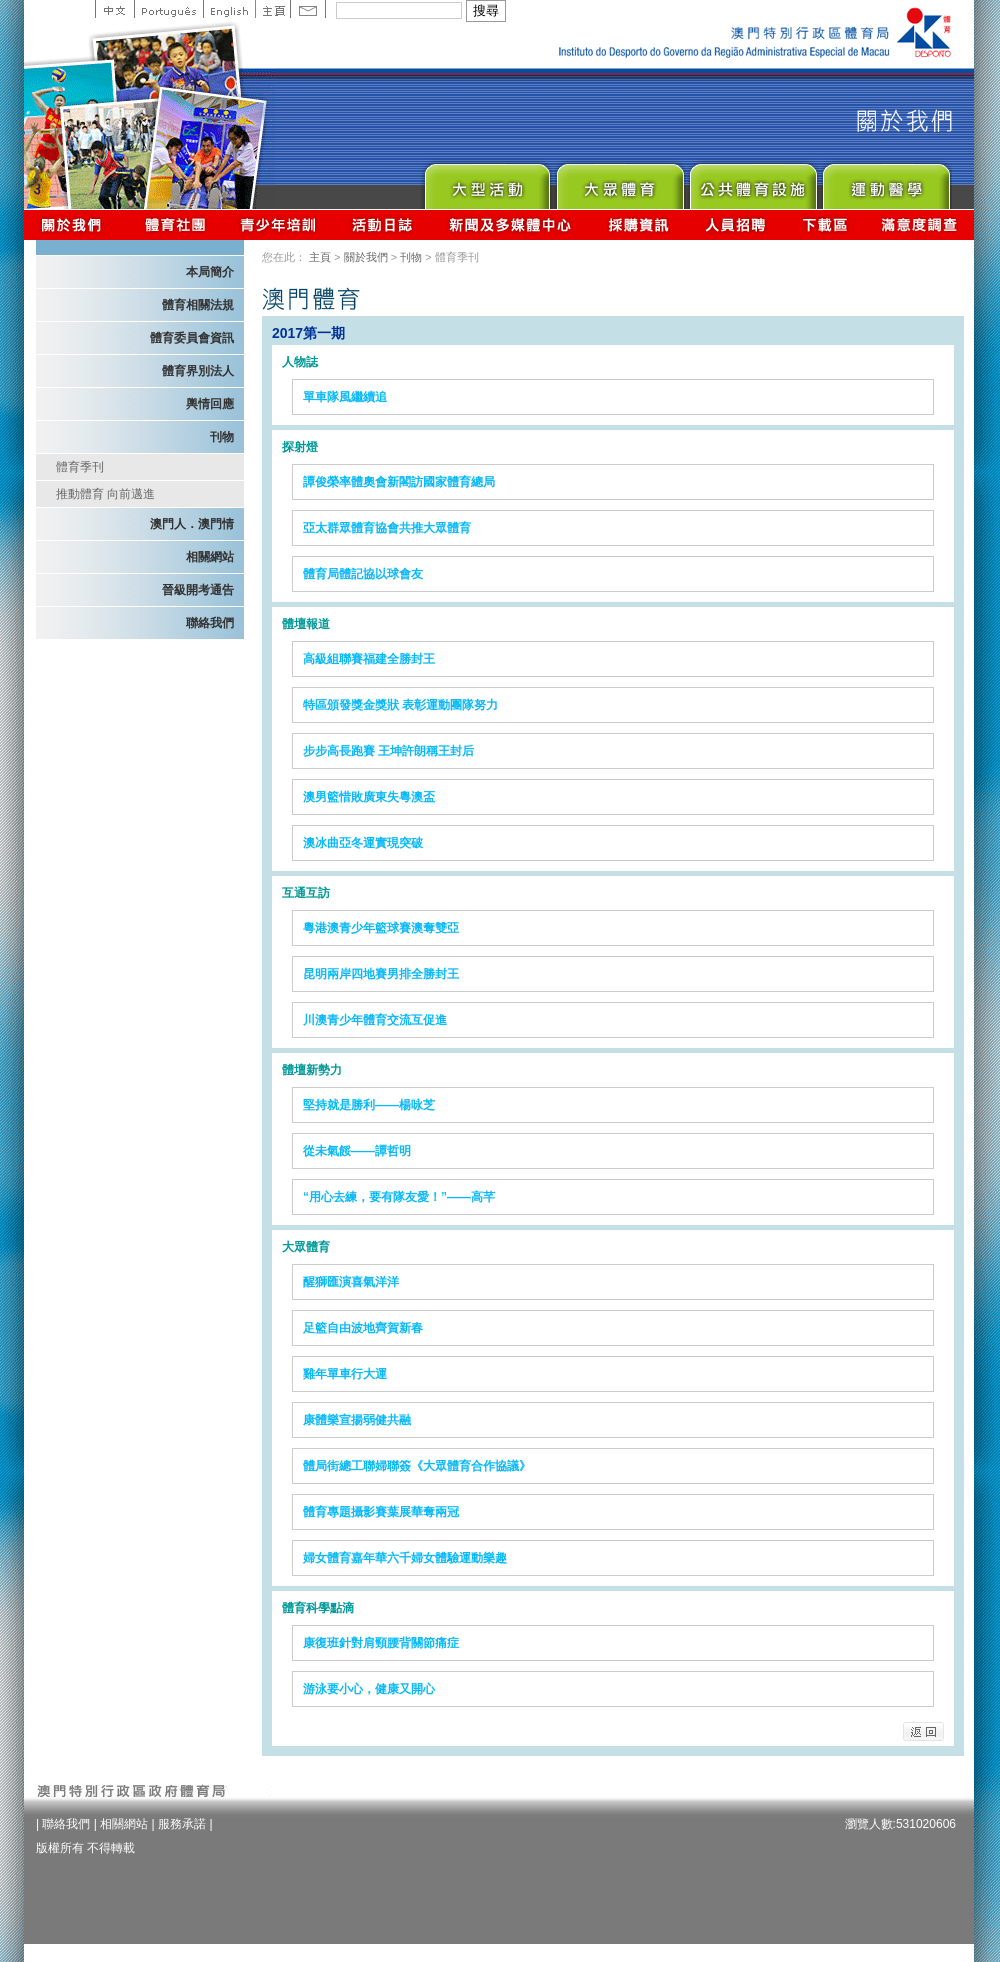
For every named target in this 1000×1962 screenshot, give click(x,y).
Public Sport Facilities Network (752, 181)
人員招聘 (735, 224)
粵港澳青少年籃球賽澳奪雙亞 (381, 928)
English (229, 9)
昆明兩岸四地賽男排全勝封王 (381, 974)
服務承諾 (182, 1824)
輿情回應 (210, 404)
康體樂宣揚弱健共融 (357, 1420)
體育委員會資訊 (192, 338)
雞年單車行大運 (345, 1374)
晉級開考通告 (198, 590)
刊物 (222, 437)
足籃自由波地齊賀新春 (363, 1328)
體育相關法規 (198, 305)
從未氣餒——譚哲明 (357, 1151)
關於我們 (75, 224)
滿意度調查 (920, 224)
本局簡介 (210, 272)
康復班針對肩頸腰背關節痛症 (381, 1643)
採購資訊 (638, 224)
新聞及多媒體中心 (511, 224)
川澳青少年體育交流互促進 (375, 1020)
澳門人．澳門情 (192, 524)
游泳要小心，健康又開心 (369, 1689)
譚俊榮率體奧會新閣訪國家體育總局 (399, 482)
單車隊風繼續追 (345, 397)
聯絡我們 (210, 623)
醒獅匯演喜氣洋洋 (351, 1282)
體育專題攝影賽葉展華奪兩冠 (381, 1512)
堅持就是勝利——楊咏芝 (369, 1105)
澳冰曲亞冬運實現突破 (363, 843)
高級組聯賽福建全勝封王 (369, 659)
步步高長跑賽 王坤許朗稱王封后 (388, 751)
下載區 (824, 224)
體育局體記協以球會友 (363, 574)
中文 (114, 9)
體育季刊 (80, 467)
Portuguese (168, 9)
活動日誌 (383, 224)
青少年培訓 (279, 224)
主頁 (272, 9)
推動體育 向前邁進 (105, 494)
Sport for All (619, 181)
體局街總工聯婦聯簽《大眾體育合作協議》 (417, 1466)
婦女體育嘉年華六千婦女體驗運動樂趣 (405, 1558)
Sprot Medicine (885, 181)
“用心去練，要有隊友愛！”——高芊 (399, 1197)
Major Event (486, 181)
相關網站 (210, 557)
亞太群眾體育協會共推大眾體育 (387, 528)
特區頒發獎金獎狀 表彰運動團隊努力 (400, 705)
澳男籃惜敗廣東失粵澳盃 (369, 797)
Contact (308, 9)
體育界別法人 (198, 371)
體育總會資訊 (175, 224)
